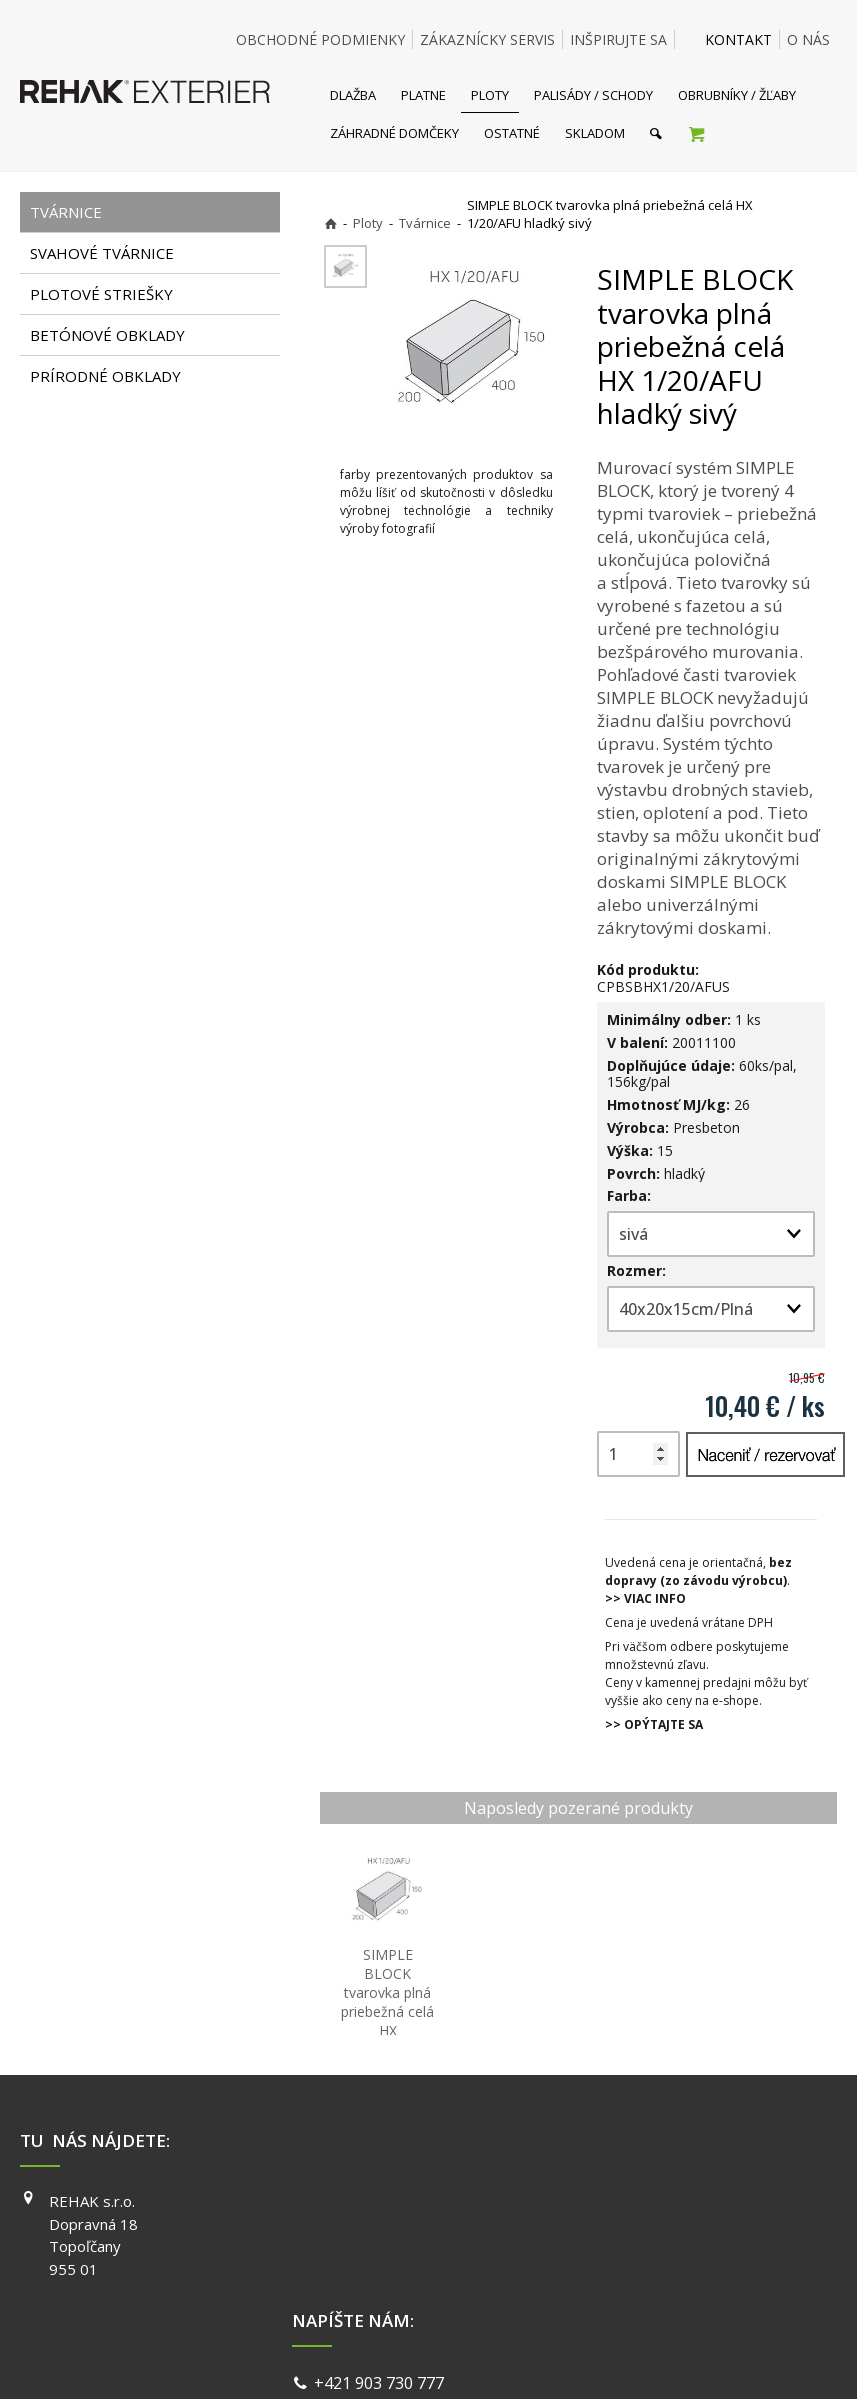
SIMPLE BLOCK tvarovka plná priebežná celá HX (389, 2011)
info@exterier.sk (379, 2228)
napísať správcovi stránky (375, 2358)
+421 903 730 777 (383, 2204)
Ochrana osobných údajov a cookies (568, 2358)
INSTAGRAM (646, 2230)
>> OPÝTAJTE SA (654, 1724)
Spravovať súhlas (737, 2358)
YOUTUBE (639, 2258)
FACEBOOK (642, 2201)
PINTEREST (644, 2287)
